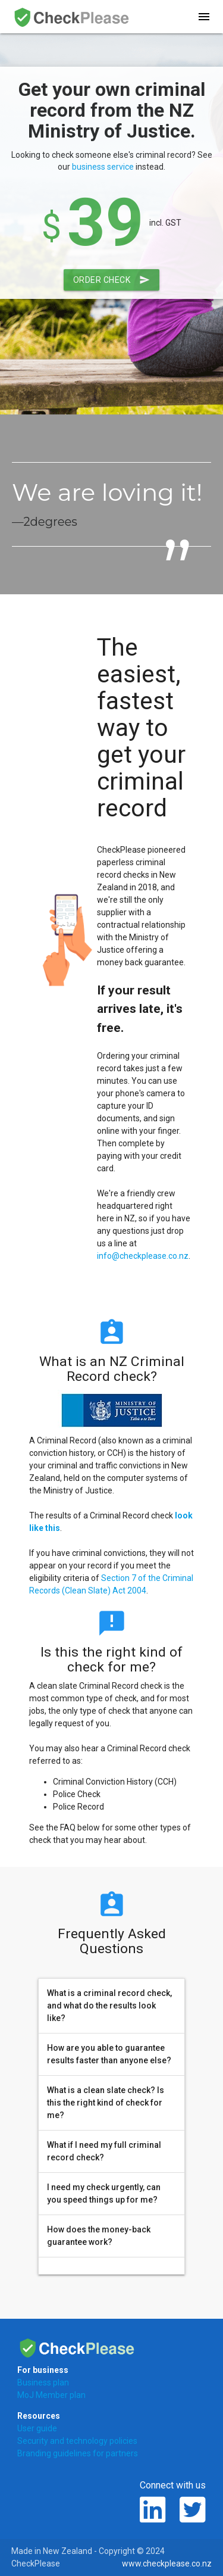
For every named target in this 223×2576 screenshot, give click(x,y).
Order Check (111, 280)
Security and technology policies (77, 2441)
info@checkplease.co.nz (143, 1256)
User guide (37, 2428)
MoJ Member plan (51, 2395)
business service (103, 166)
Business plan (43, 2382)
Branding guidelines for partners (77, 2453)
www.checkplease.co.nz (167, 2563)
